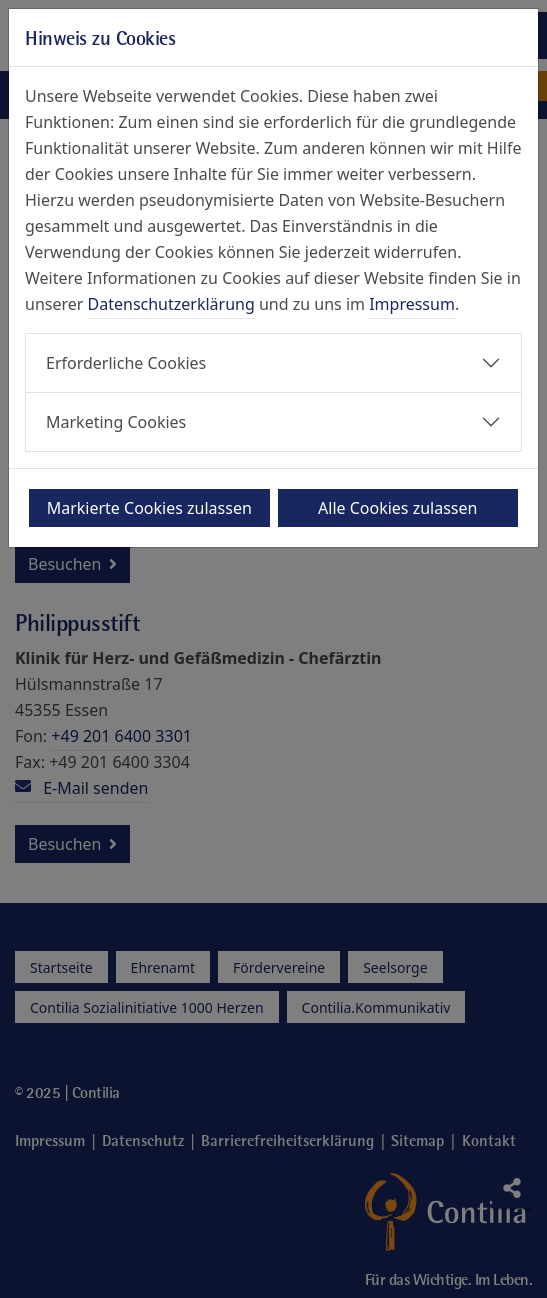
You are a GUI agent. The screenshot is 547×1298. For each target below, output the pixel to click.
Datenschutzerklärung (171, 304)
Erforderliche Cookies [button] (126, 363)
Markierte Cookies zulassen (149, 508)
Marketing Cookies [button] (116, 422)
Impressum (412, 304)
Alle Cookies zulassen (397, 508)
